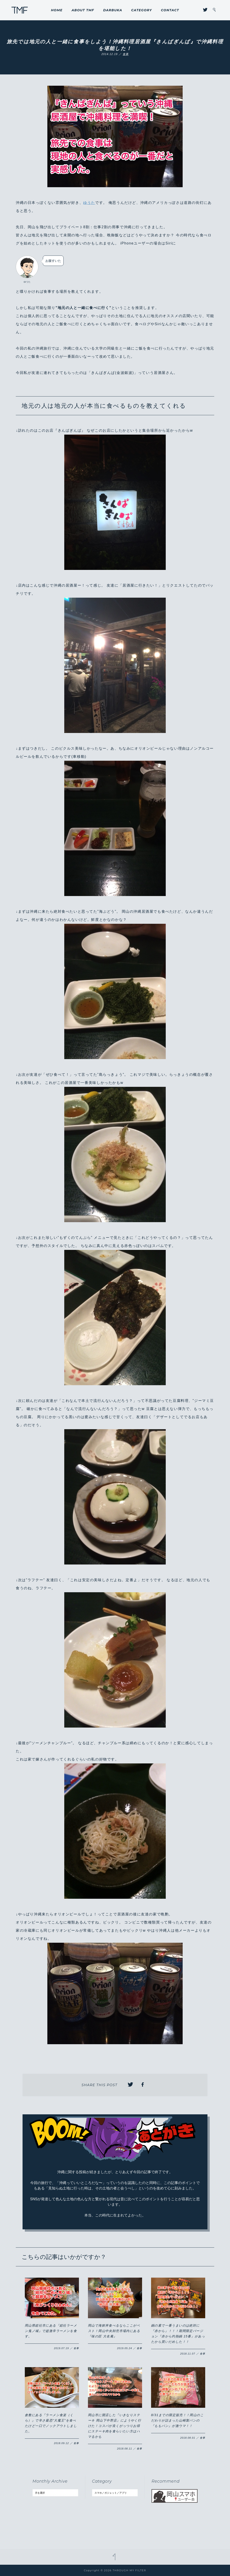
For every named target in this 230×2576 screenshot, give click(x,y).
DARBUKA (112, 10)
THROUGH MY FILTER (19, 10)
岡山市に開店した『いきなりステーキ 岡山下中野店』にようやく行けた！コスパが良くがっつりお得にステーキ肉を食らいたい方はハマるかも (114, 2425)
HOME (57, 10)
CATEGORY (141, 10)
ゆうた (89, 203)
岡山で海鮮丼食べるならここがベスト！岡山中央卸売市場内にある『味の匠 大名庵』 (114, 2331)
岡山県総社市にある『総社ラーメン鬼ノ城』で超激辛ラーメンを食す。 (51, 2331)
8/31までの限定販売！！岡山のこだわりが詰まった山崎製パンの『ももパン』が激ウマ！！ (177, 2420)
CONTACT (170, 10)
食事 (126, 54)
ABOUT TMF (82, 10)
